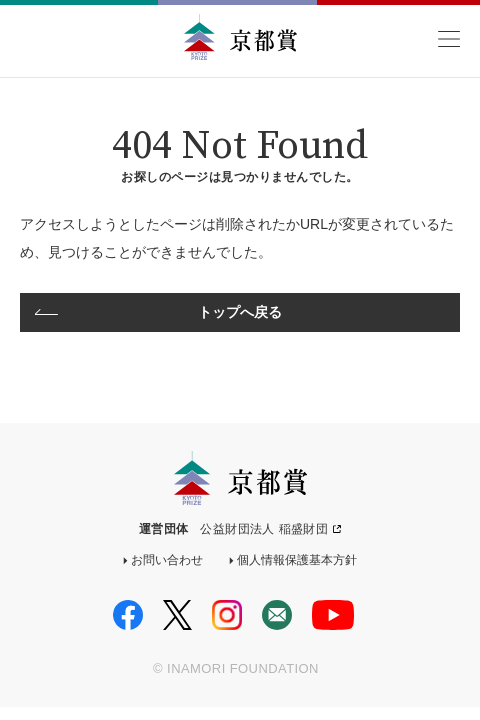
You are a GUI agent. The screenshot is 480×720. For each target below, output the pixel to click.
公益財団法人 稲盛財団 (264, 529)
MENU (448, 39)
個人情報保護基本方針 (297, 560)
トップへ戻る (240, 312)
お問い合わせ (167, 560)
